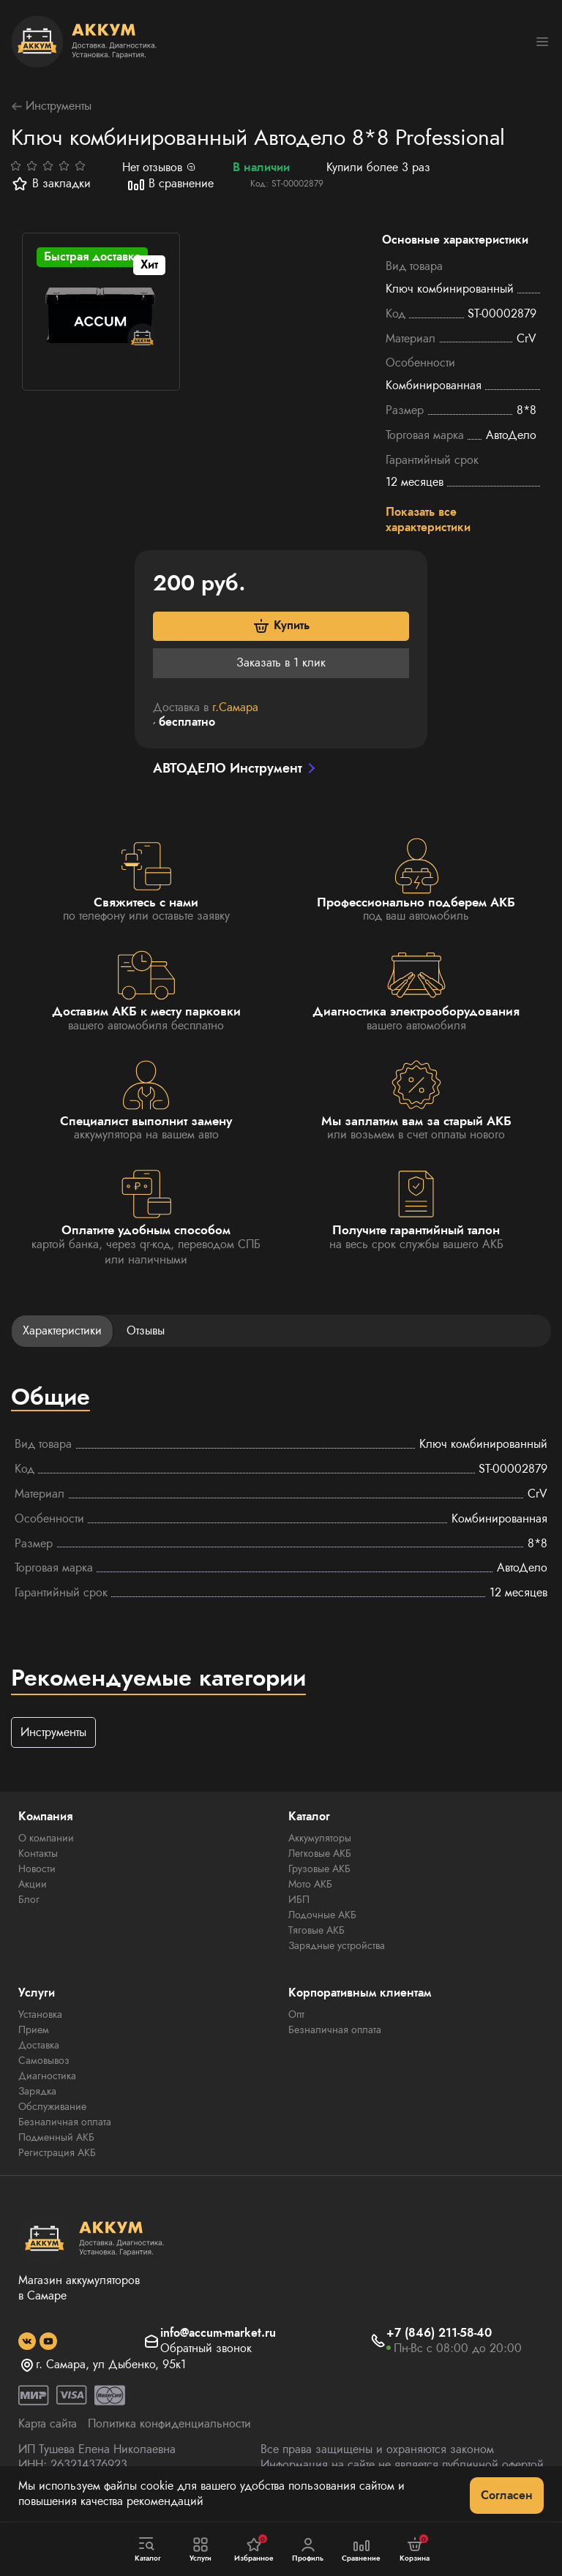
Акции (32, 1884)
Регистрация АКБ (57, 2152)
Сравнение (361, 2550)
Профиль (307, 2550)
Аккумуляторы (319, 1837)
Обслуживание (52, 2106)
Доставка (38, 2045)
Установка (40, 2014)
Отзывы (146, 1330)
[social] (27, 2341)
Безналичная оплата (64, 2121)
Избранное (254, 2549)
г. (235, 707)
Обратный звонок (206, 2349)
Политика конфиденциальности (169, 2423)
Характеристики (62, 1330)
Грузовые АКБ (319, 1868)
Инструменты (51, 106)
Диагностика (47, 2075)
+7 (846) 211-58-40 (439, 2333)
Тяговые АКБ (316, 1930)
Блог (29, 1899)
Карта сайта (47, 2423)
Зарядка (37, 2091)
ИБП (299, 1899)
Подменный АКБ (56, 2137)
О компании (46, 1837)
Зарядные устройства (336, 1945)
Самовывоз (44, 2060)
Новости (37, 1868)
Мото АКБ (310, 1884)
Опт (296, 2014)
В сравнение (170, 183)
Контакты (38, 1853)
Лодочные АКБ (322, 1914)
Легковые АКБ (319, 1853)
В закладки (51, 183)
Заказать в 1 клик (281, 662)
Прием (33, 2029)
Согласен (507, 2495)
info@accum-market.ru (218, 2333)
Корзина (415, 2549)
